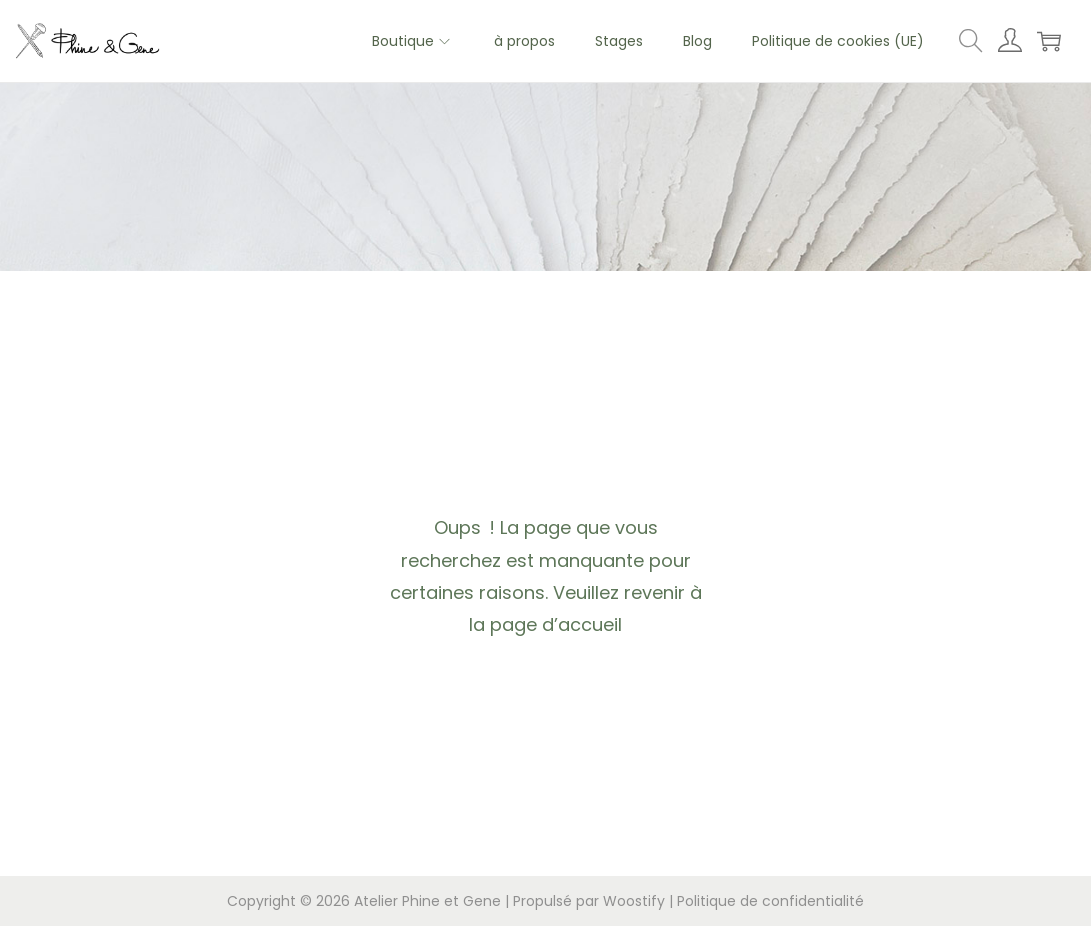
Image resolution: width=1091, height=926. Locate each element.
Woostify (634, 901)
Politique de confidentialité (770, 901)
